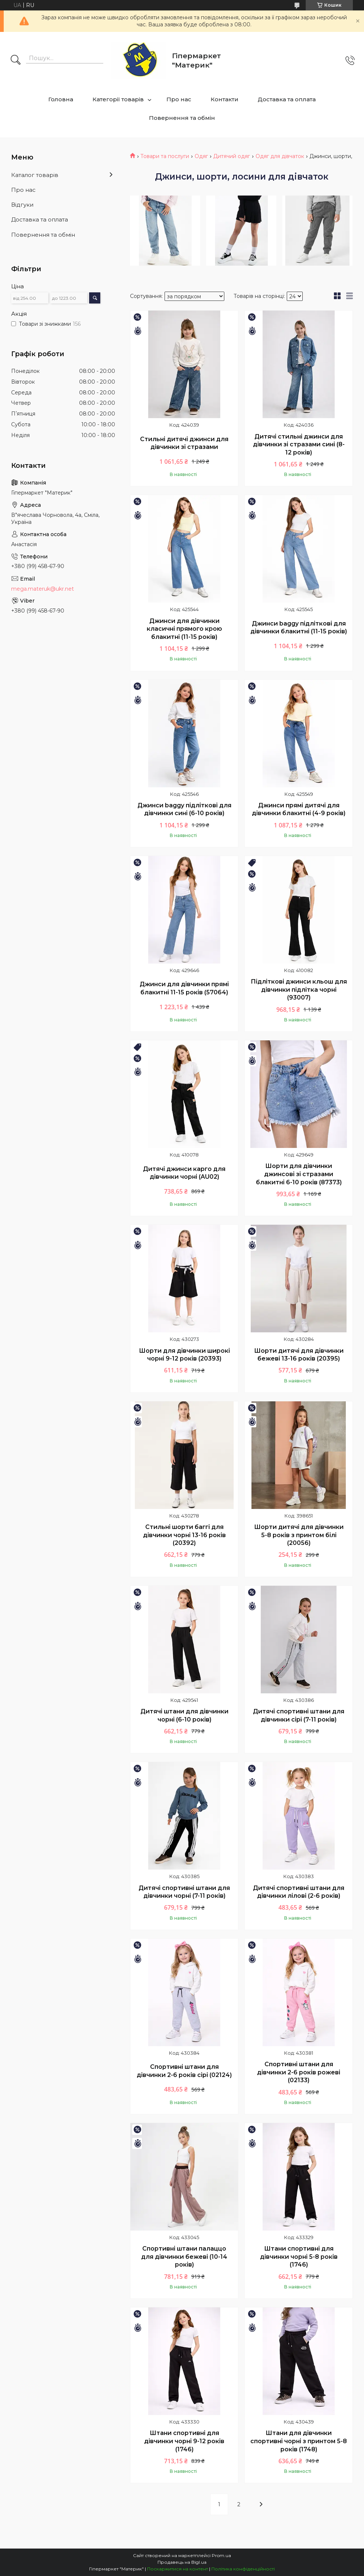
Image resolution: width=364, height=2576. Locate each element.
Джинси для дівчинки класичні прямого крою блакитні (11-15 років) (184, 628)
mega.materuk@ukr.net (42, 588)
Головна (60, 99)
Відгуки (22, 204)
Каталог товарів (34, 174)
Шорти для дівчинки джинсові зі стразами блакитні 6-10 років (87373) (299, 1173)
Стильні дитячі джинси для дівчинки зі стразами (184, 443)
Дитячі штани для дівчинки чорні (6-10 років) (184, 1715)
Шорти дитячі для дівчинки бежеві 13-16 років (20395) (299, 1354)
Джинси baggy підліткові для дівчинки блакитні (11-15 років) (298, 627)
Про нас (178, 99)
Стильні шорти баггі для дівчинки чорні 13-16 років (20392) (184, 1534)
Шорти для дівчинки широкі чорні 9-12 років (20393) (184, 1354)
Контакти (224, 99)
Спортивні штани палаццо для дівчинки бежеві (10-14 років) (184, 2256)
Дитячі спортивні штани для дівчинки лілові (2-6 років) (298, 1892)
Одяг (201, 156)
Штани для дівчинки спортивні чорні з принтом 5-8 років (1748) (298, 2440)
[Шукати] (15, 60)
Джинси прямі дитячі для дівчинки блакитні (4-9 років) (298, 809)
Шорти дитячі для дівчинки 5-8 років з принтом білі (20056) (299, 1534)
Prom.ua (221, 2555)
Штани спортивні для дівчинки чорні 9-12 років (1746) (184, 2440)
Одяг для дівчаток (280, 156)
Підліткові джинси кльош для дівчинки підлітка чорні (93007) (299, 989)
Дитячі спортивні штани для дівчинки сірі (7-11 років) (298, 1715)
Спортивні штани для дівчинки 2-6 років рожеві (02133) (298, 2072)
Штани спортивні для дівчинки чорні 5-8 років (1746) (299, 2256)
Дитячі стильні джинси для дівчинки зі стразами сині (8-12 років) (299, 444)
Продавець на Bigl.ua (182, 2562)
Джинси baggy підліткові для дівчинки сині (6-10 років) (184, 809)
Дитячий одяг (231, 156)
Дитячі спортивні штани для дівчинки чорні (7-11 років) (184, 1892)
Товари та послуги (164, 156)
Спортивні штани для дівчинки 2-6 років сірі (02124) (184, 2070)
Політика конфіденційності (243, 2569)
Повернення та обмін (182, 117)
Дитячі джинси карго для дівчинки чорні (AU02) (184, 1173)
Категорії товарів (118, 99)
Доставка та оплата (287, 99)
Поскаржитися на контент (177, 2569)
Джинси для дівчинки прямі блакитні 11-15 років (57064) (184, 988)
